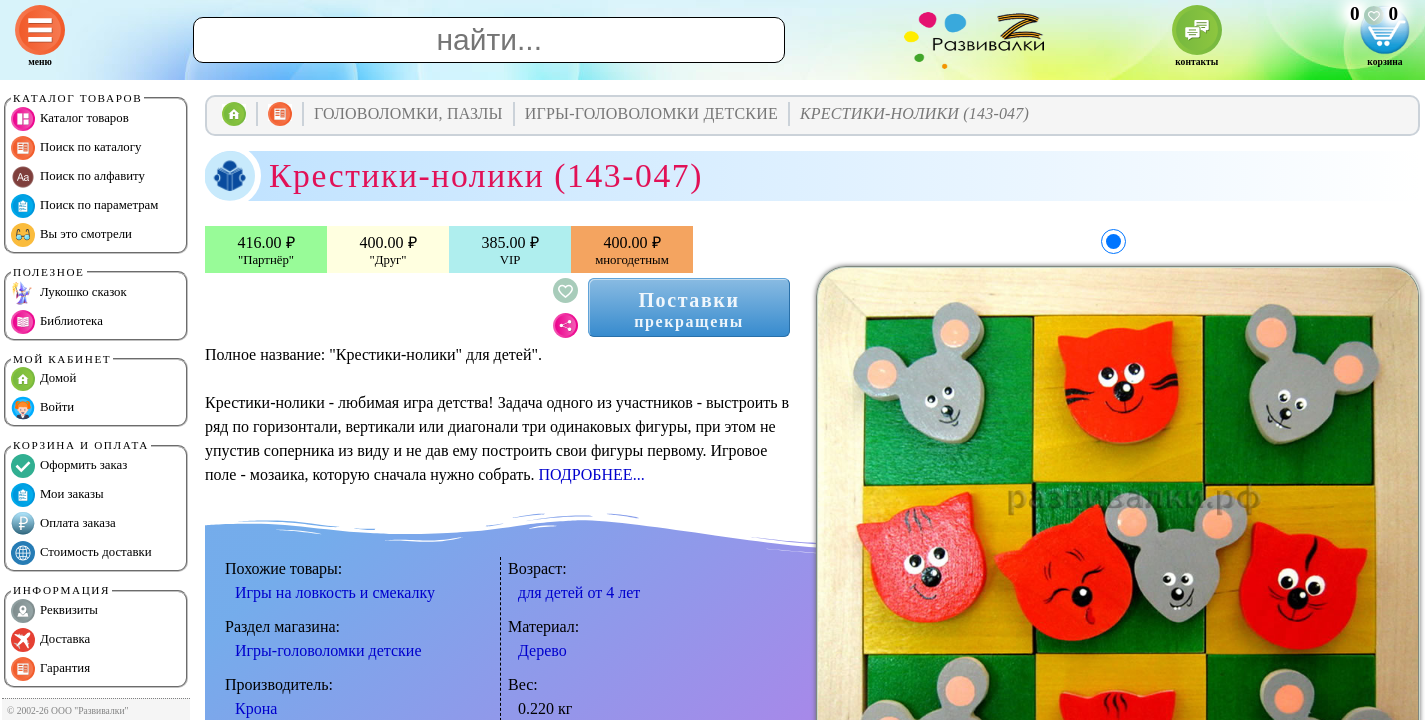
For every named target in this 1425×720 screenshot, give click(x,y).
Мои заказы (57, 495)
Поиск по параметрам (84, 206)
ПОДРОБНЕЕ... (591, 474)
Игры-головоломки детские (328, 650)
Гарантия (50, 669)
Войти (42, 408)
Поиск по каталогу (76, 148)
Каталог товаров (70, 119)
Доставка (50, 640)
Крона (256, 708)
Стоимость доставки (81, 553)
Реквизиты (54, 611)
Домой (43, 379)
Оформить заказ (69, 466)
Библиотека (57, 322)
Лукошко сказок (69, 293)
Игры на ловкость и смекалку (335, 592)
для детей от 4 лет (579, 592)
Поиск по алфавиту (78, 177)
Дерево (542, 650)
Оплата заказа (63, 524)
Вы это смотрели (71, 235)
